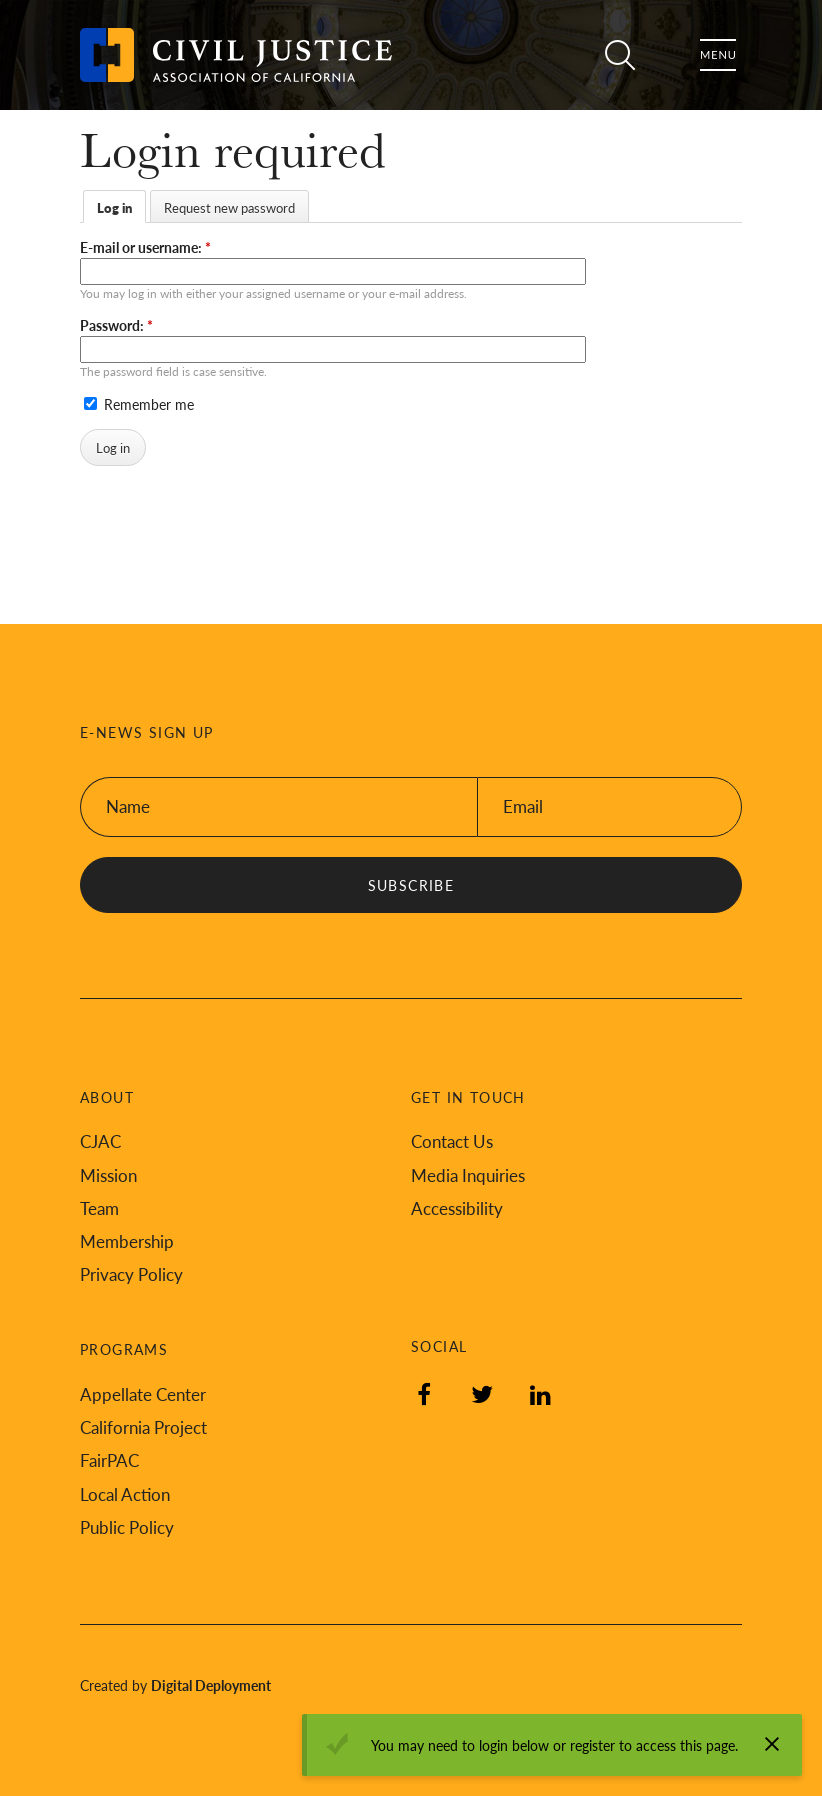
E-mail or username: (145, 247)
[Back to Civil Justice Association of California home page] (236, 55)
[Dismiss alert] (772, 1744)
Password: (116, 325)
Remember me (139, 404)
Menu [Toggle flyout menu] (718, 55)
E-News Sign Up (147, 732)
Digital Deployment (211, 1685)
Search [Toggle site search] (620, 55)
